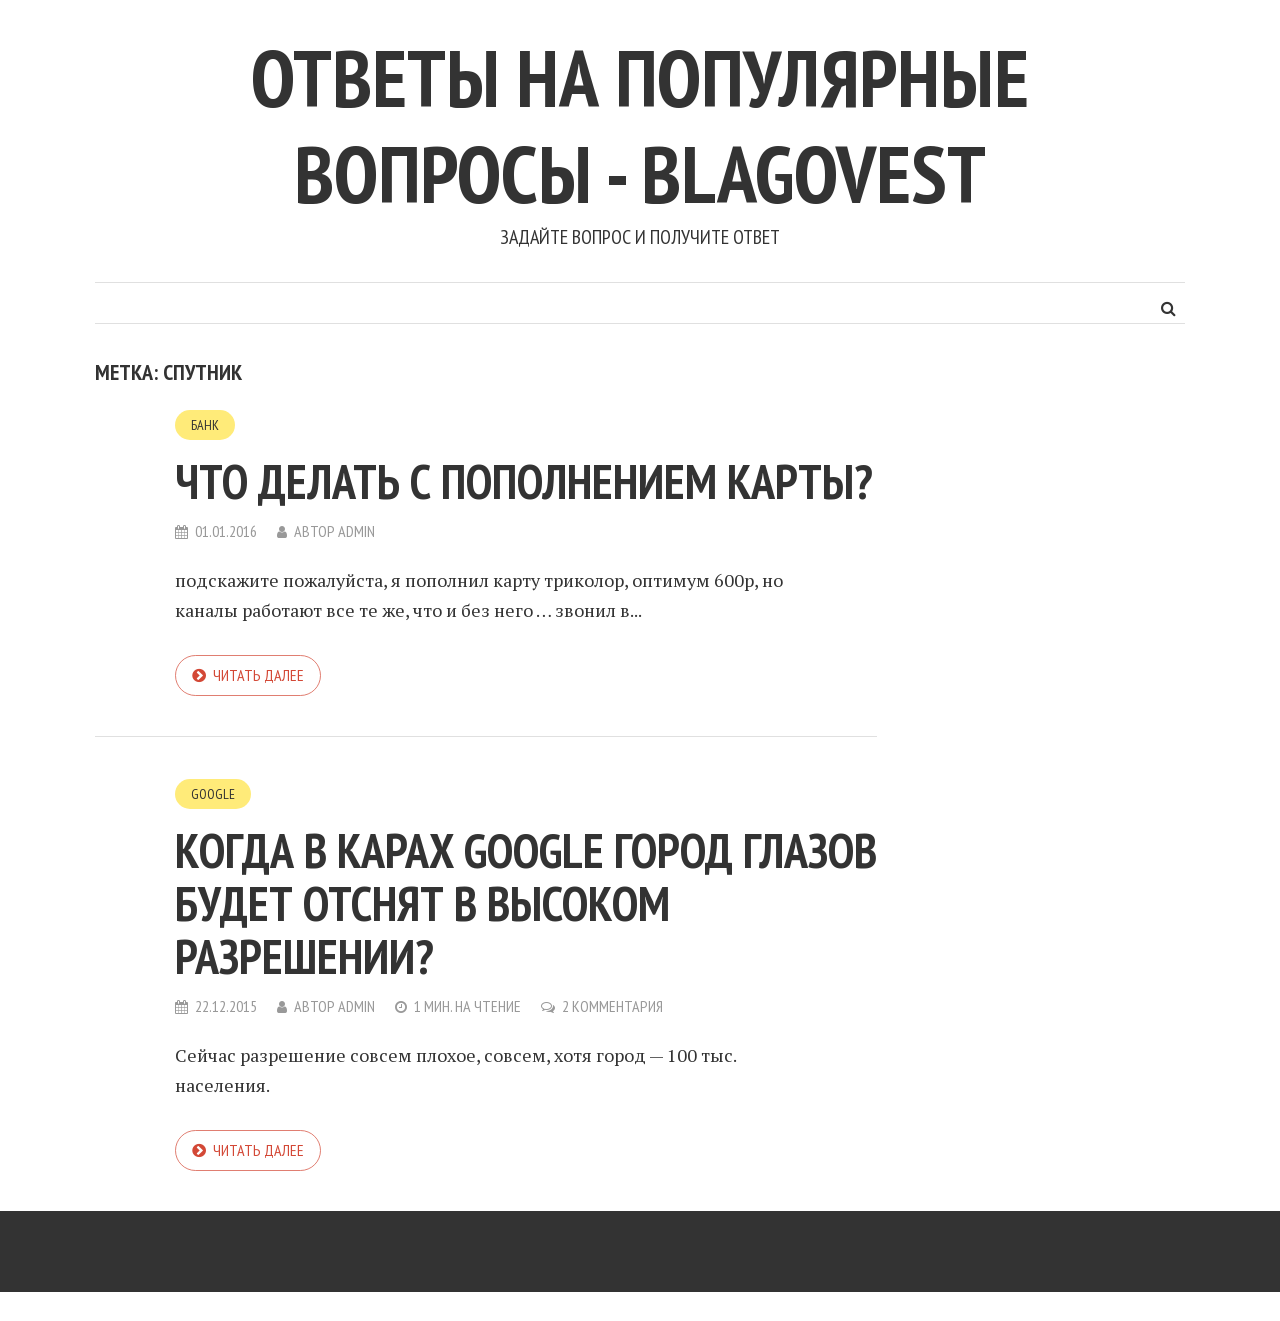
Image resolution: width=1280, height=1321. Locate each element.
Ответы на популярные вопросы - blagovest (640, 125)
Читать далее (258, 675)
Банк (205, 425)
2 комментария (612, 1006)
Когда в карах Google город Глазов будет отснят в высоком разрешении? (526, 903)
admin (356, 531)
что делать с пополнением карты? (524, 481)
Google (213, 794)
